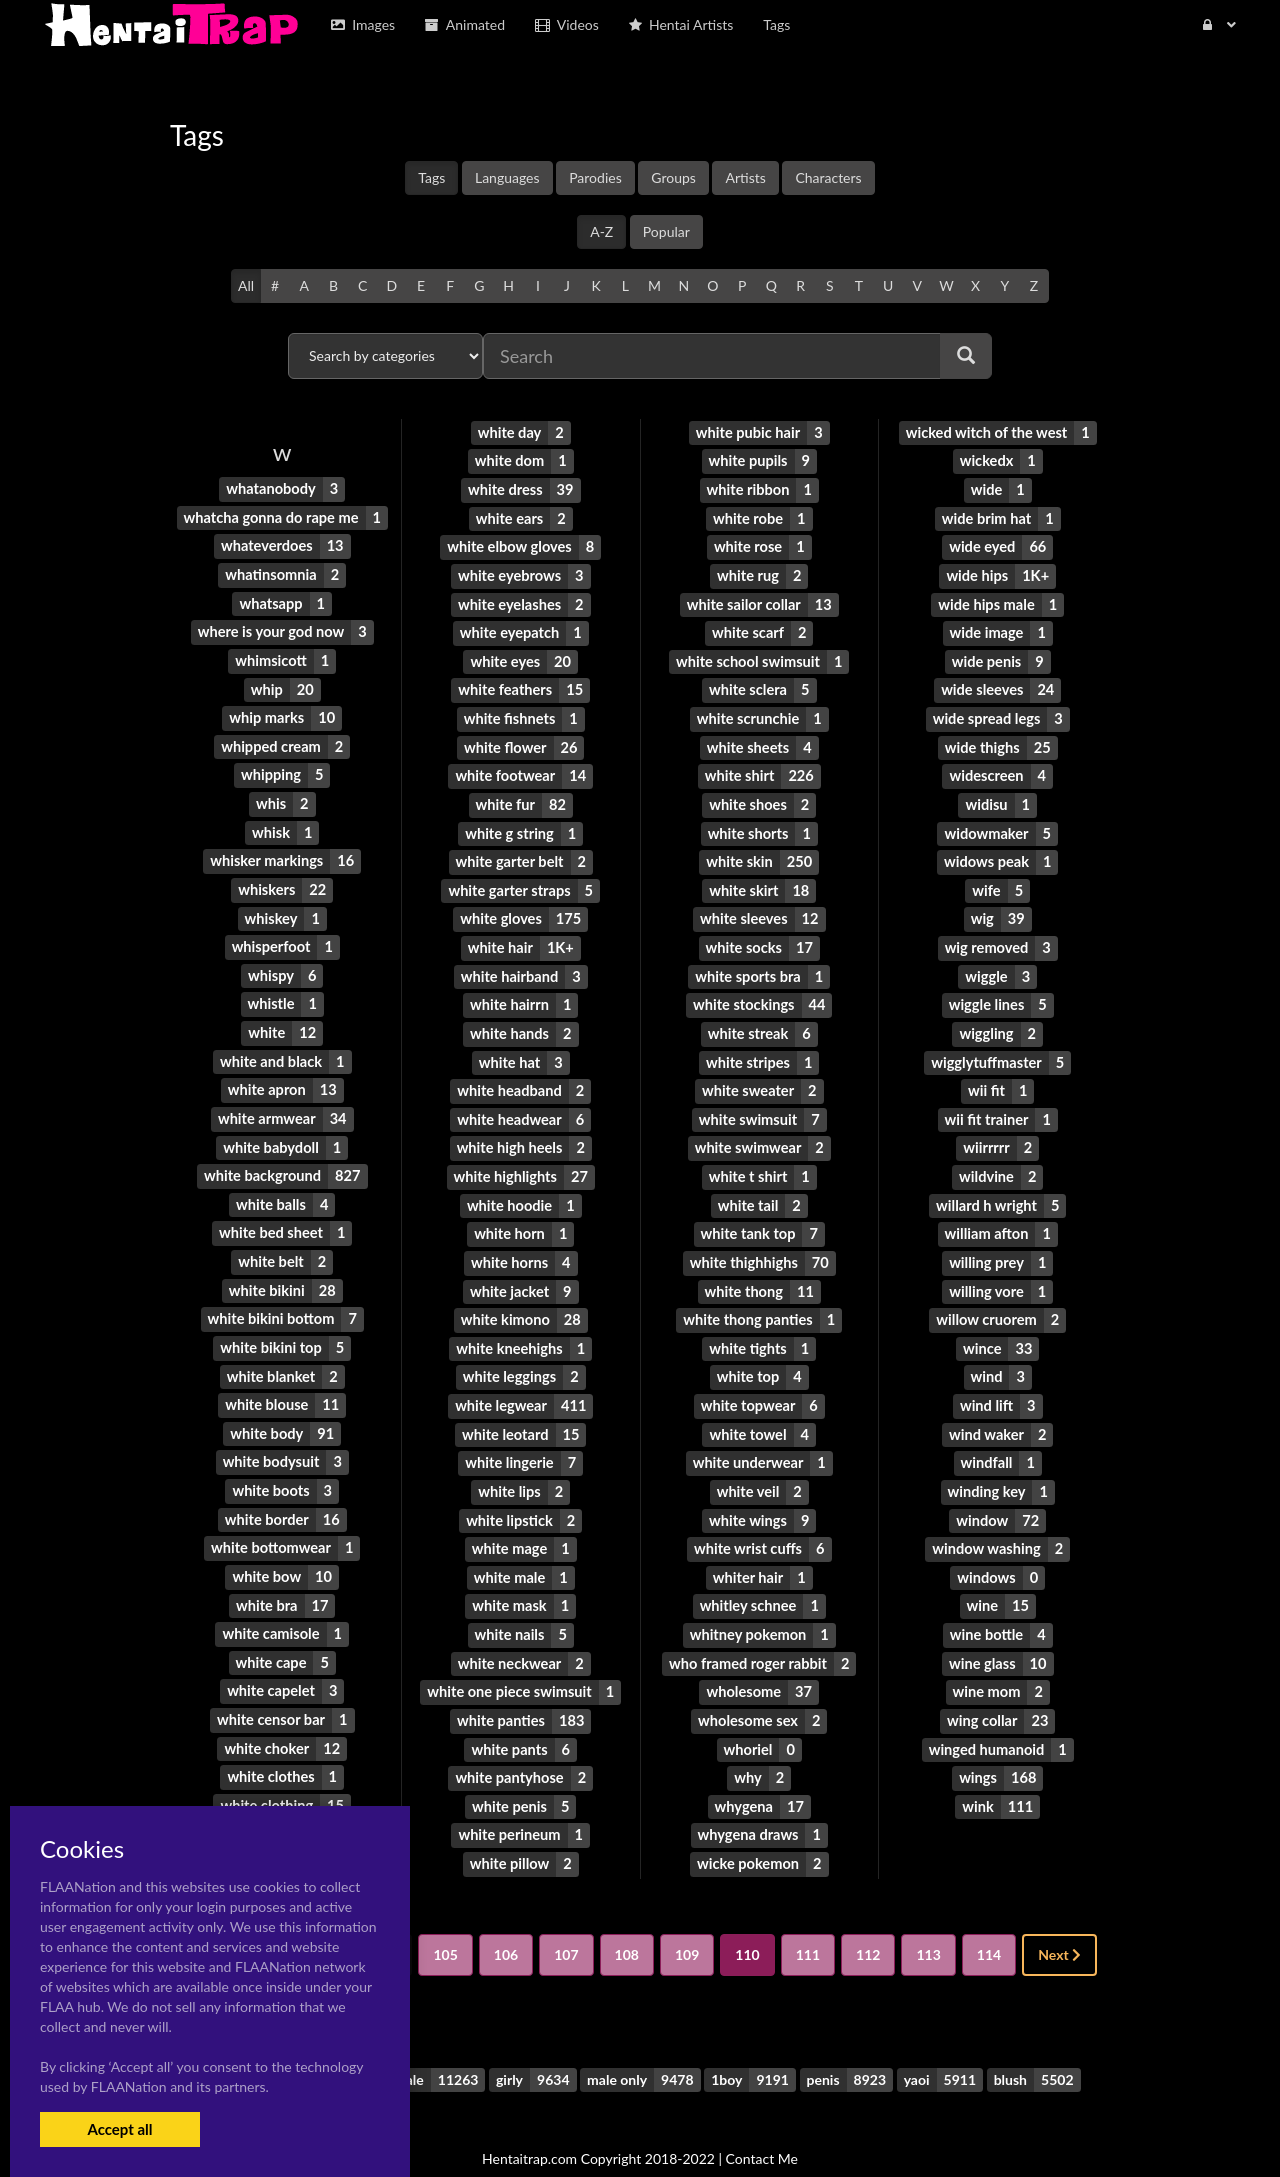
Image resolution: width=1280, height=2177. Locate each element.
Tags (431, 177)
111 (808, 1922)
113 (928, 1922)
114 (989, 1922)
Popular (666, 231)
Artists (745, 177)
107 (566, 1922)
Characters (828, 177)
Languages (507, 177)
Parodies (595, 177)
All (246, 285)
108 (627, 1922)
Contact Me (762, 2126)
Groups (673, 177)
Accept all (119, 2129)
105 (445, 1922)
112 (868, 1922)
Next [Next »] (1059, 1922)
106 (506, 1922)
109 (687, 1922)
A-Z (601, 231)
